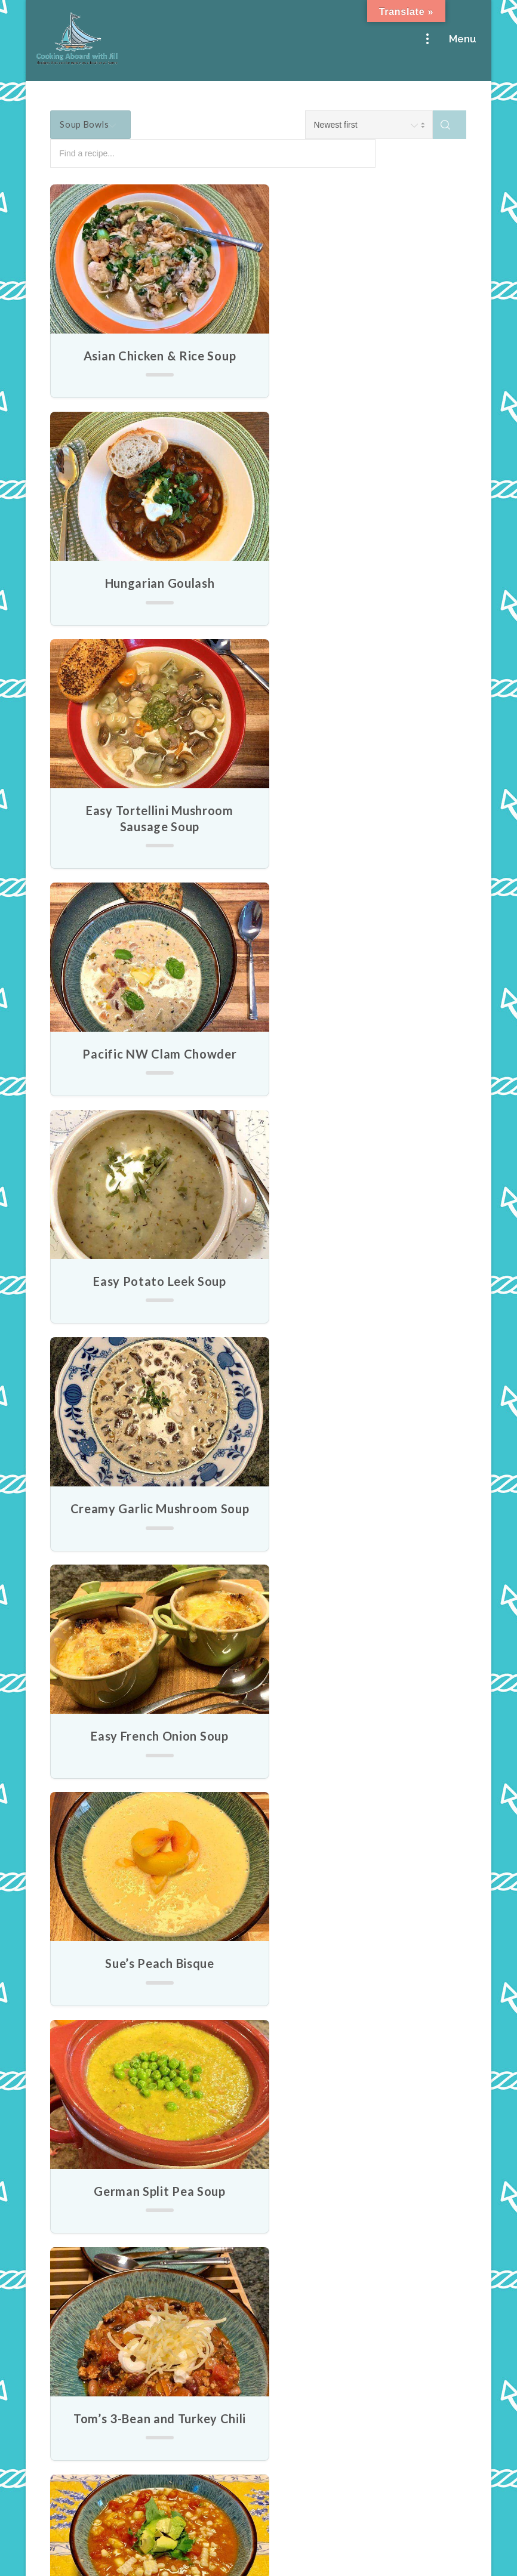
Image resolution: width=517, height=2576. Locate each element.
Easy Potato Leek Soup (151, 825)
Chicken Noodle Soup (365, 1521)
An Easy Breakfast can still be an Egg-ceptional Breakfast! (124, 2332)
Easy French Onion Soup (151, 1068)
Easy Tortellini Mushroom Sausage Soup (150, 591)
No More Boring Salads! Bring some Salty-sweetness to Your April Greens (124, 2163)
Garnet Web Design (417, 2531)
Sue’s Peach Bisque (366, 1068)
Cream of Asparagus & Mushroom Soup (366, 1756)
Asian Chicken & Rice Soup (151, 356)
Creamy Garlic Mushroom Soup (365, 833)
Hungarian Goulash (366, 356)
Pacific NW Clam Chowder (366, 583)
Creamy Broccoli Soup (150, 1990)
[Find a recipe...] (270, 154)
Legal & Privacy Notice (258, 2558)
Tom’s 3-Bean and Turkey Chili (365, 1295)
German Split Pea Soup (151, 1295)
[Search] (449, 124)
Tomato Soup (151, 1748)
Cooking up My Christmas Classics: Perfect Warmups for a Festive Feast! (120, 2419)
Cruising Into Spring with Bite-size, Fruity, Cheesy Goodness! (124, 2250)
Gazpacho (151, 1521)
